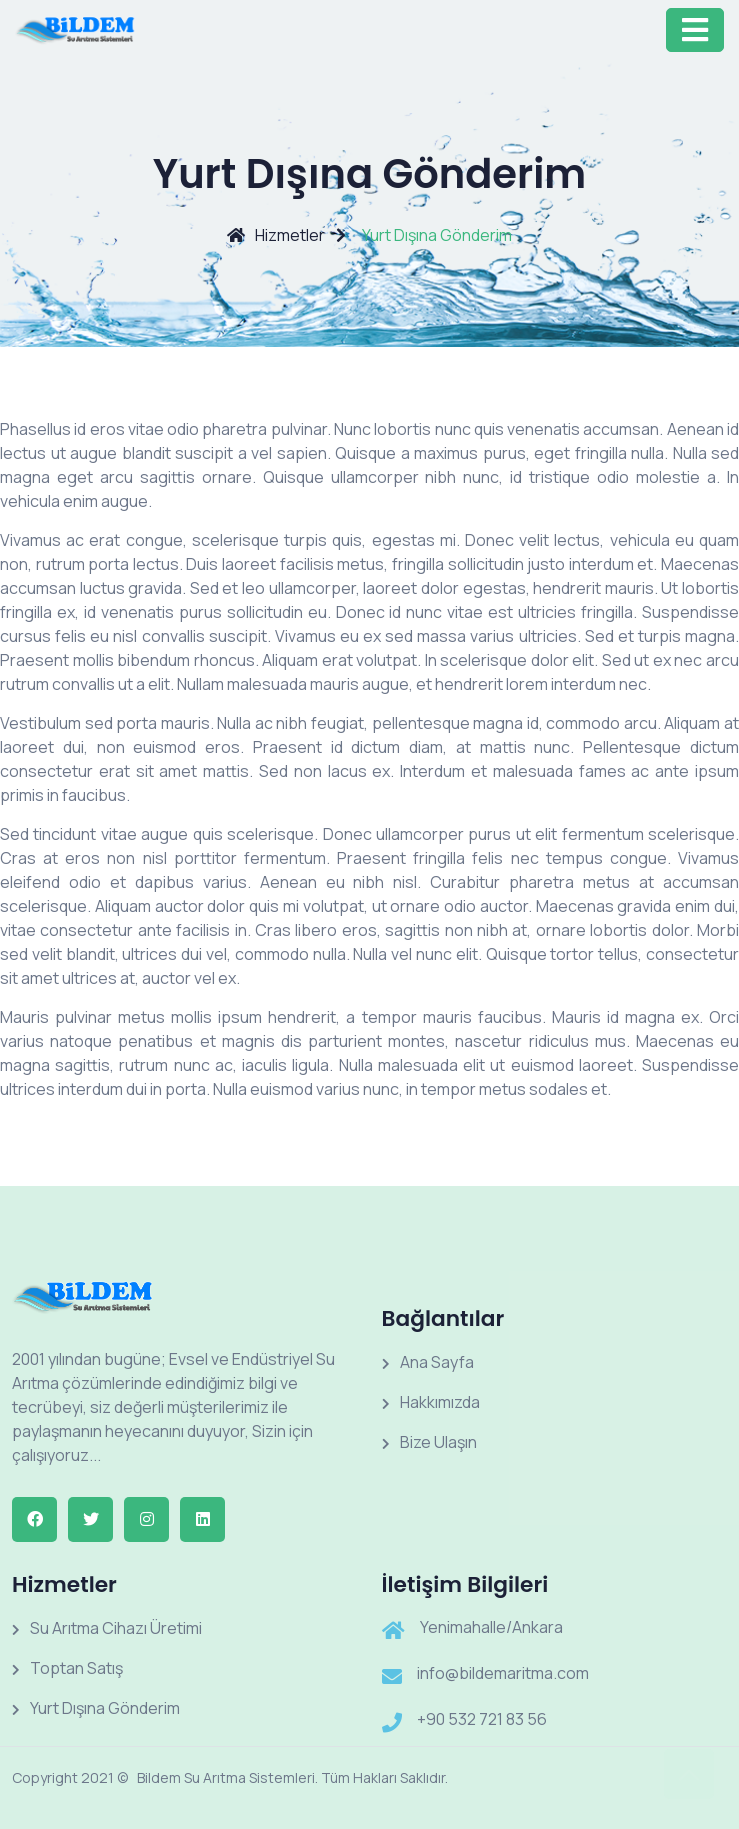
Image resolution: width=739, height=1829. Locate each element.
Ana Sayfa (428, 1362)
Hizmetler (276, 235)
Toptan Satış (67, 1668)
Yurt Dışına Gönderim (96, 1708)
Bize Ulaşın (429, 1442)
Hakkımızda (431, 1402)
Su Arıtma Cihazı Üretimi (107, 1628)
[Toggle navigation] (695, 30)
